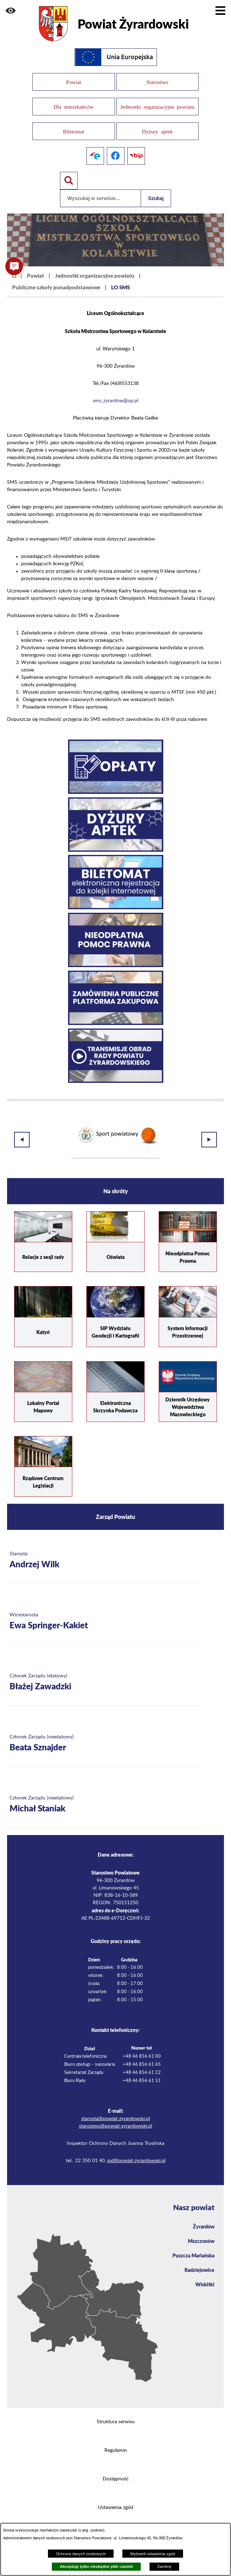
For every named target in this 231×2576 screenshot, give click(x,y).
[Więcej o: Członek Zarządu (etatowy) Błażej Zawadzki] (104, 1679)
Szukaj (156, 198)
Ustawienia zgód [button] (115, 2504)
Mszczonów (201, 2237)
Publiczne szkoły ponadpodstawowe (56, 287)
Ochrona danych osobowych (81, 2554)
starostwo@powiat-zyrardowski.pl (115, 2122)
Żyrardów (203, 2223)
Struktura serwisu (116, 2418)
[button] (10, 10)
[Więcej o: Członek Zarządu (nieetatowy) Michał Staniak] (104, 1801)
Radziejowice (199, 2266)
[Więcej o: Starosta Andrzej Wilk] (104, 1557)
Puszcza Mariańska (193, 2252)
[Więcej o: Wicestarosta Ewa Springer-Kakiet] (104, 1618)
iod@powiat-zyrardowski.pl (136, 2157)
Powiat (35, 275)
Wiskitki (204, 2281)
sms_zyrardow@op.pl (115, 400)
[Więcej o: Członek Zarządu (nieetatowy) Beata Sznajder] (104, 1740)
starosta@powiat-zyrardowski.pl (115, 2115)
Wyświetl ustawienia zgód (152, 2554)
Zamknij (164, 2566)
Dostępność (116, 2475)
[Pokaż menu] (220, 10)
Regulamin (115, 2447)
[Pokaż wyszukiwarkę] (69, 180)
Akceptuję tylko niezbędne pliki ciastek (96, 2566)
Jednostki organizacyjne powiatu (94, 275)
